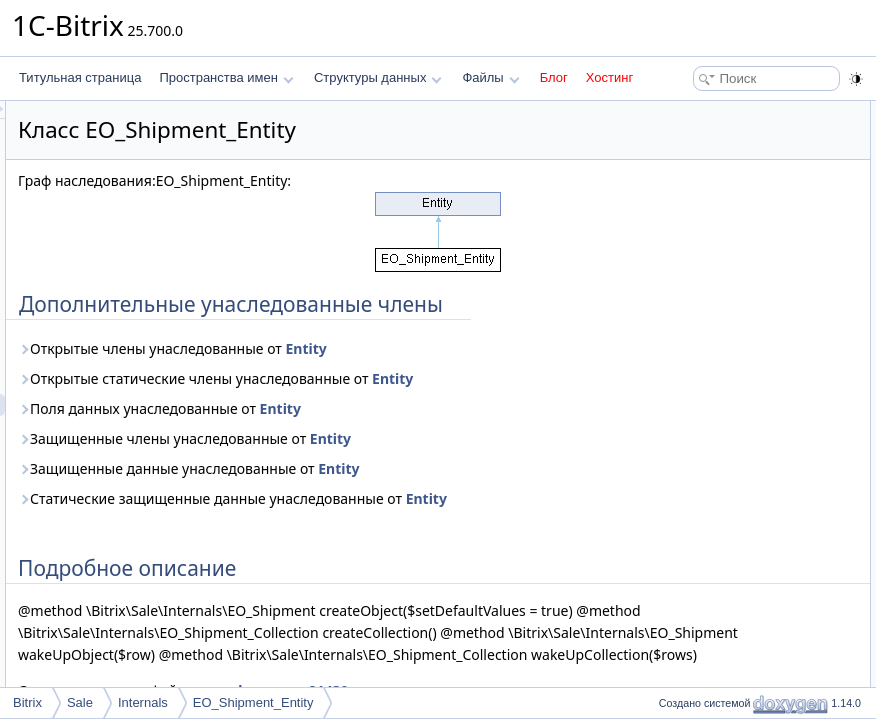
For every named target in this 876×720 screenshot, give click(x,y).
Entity (555, 370)
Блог (554, 77)
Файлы (490, 77)
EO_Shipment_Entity (253, 702)
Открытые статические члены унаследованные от (434, 411)
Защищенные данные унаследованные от (438, 512)
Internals (143, 702)
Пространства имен (226, 77)
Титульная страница (80, 77)
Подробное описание (712, 134)
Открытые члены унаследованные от (422, 370)
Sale (80, 702)
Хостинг (609, 77)
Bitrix (27, 702)
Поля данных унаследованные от (409, 452)
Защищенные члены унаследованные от (434, 482)
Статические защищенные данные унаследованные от (392, 553)
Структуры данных (378, 77)
